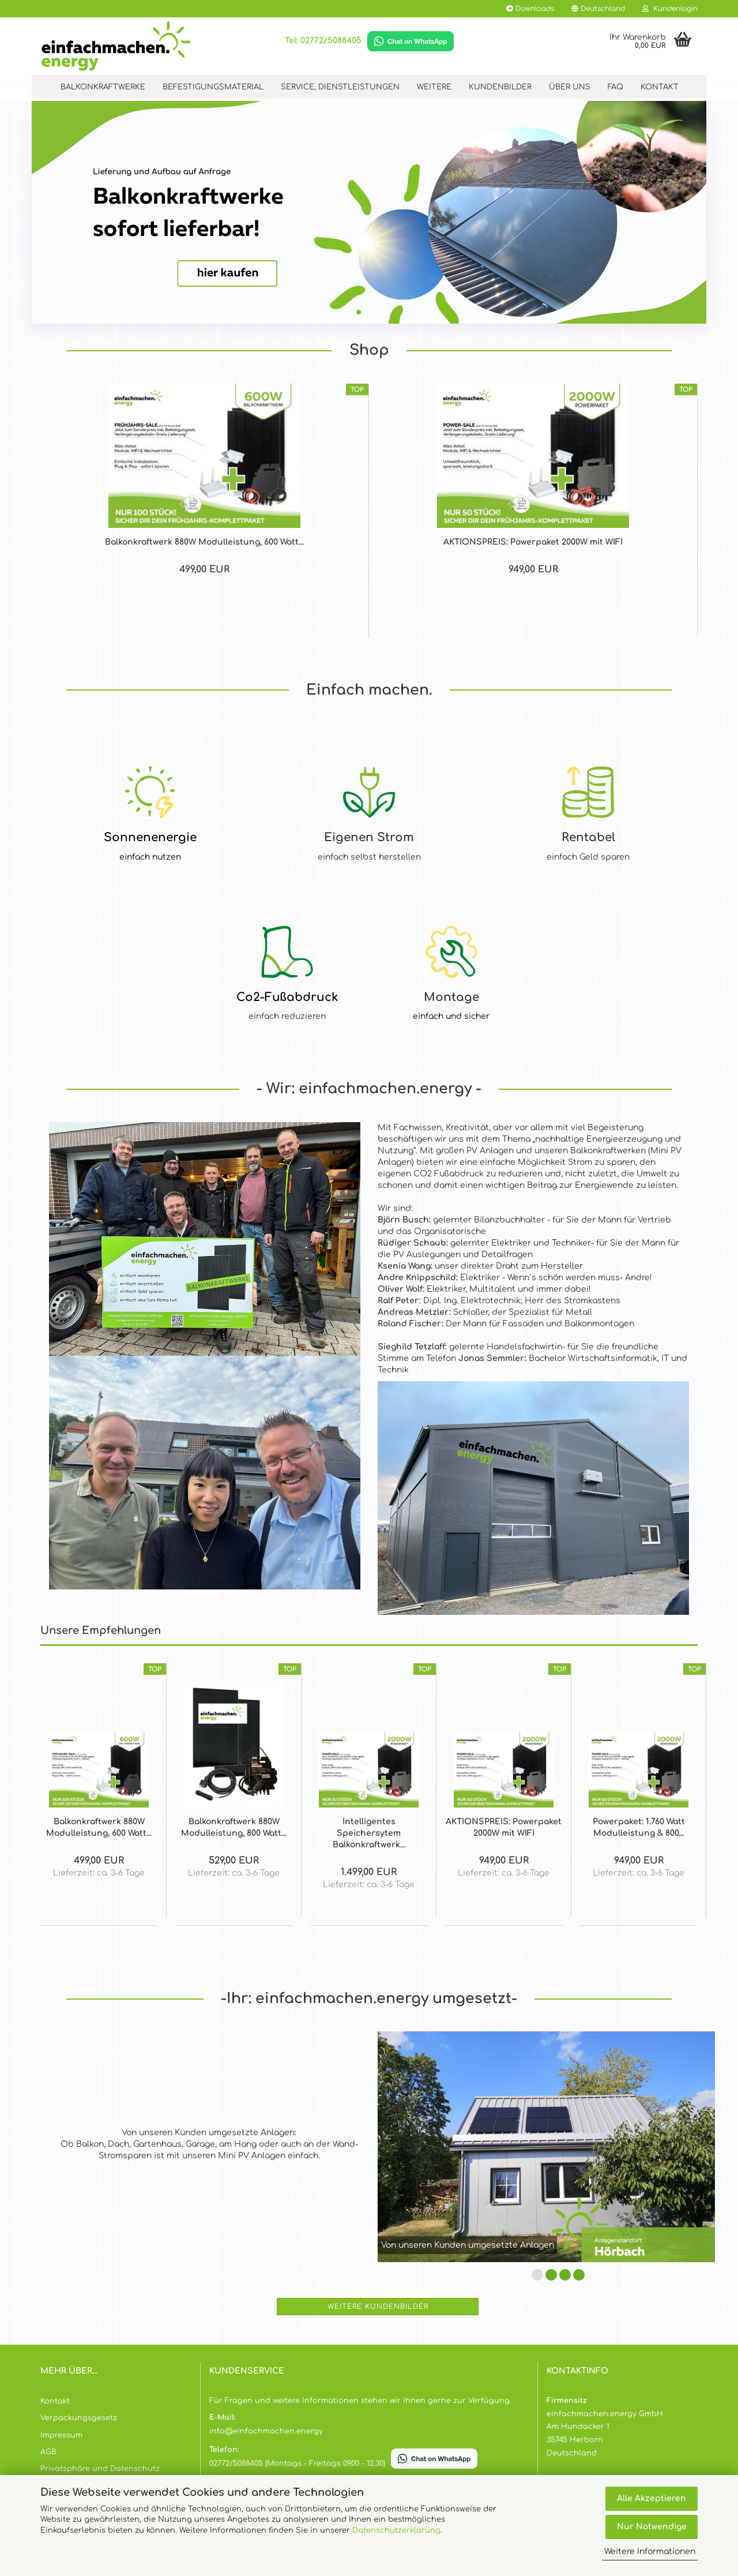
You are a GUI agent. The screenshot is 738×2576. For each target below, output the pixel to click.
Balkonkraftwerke (103, 87)
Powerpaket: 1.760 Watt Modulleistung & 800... (639, 1827)
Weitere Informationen (649, 2551)
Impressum (61, 2435)
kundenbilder (500, 87)
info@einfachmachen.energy (266, 2431)
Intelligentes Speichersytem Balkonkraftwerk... (369, 1833)
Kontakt (660, 87)
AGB (48, 2452)
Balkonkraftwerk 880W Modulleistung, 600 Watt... (204, 542)
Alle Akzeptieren (651, 2498)
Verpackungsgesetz (78, 2418)
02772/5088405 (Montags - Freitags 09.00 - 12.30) (297, 2463)
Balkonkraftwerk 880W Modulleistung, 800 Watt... (234, 1827)
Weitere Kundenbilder (377, 2307)
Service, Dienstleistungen (340, 87)
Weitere (434, 87)
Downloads (530, 9)
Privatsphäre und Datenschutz (100, 2469)
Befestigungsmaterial (213, 87)
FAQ (615, 87)
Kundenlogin (670, 9)
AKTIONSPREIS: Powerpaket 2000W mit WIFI (533, 542)
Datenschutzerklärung (396, 2530)
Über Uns (569, 87)
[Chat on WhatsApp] (410, 41)
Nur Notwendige (652, 2526)
